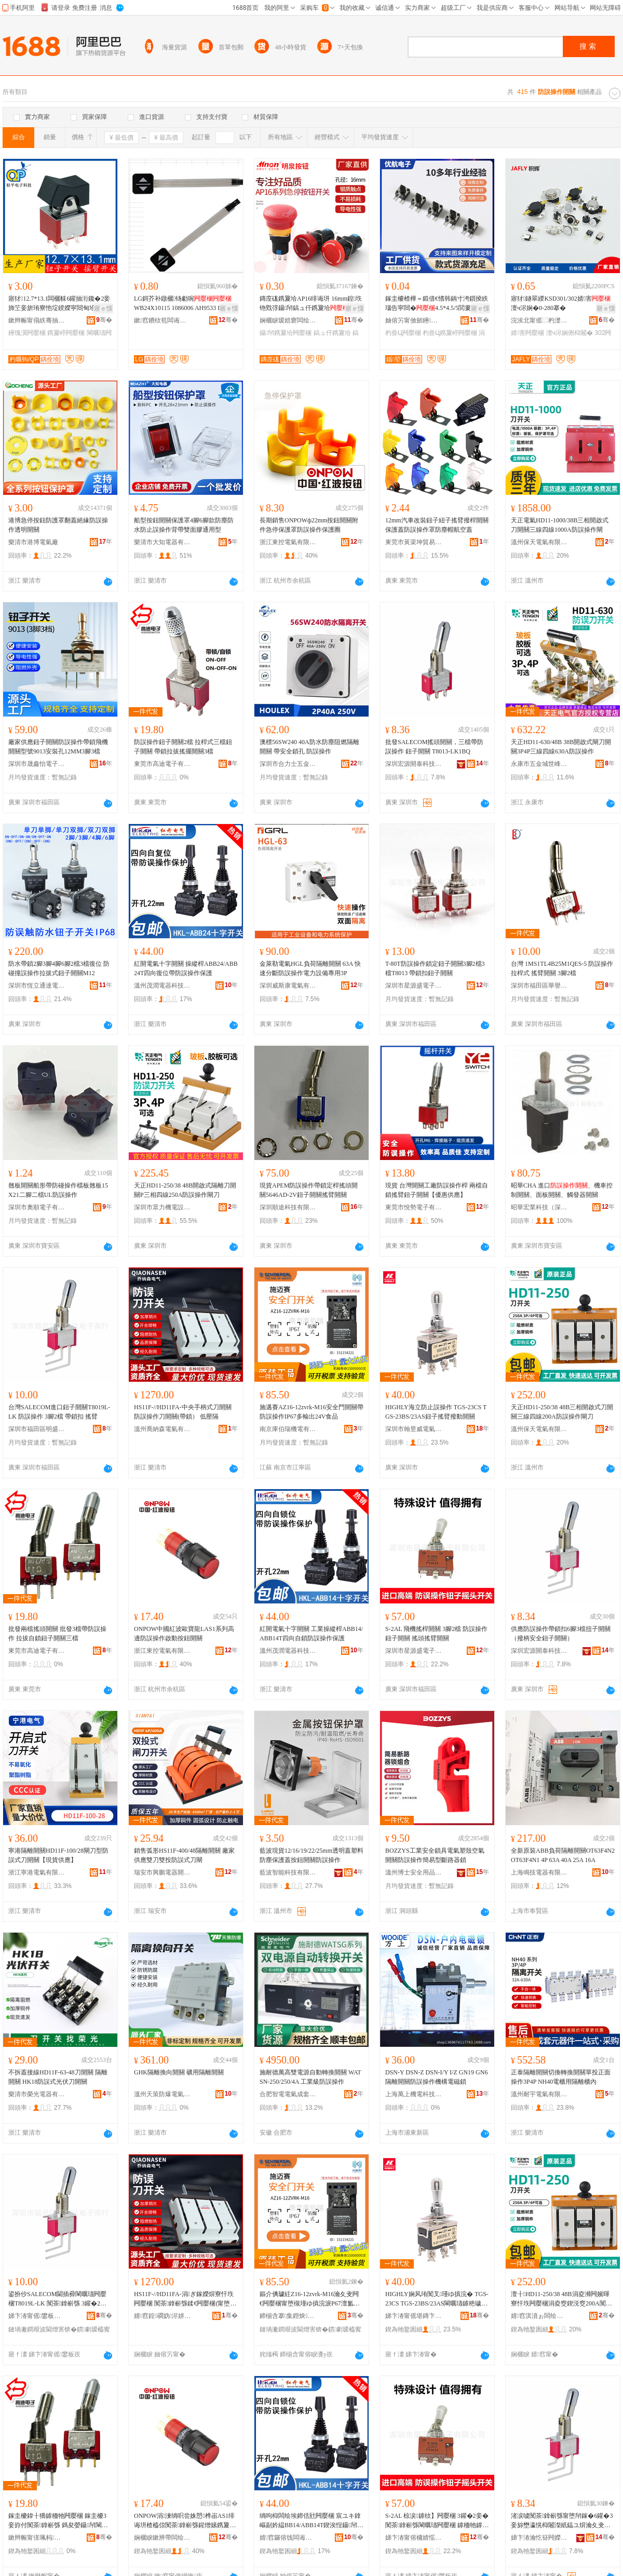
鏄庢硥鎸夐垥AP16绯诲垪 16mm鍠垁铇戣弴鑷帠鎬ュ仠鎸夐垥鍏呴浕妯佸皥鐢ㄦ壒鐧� (311, 304)
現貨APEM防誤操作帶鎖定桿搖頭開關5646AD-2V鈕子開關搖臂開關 (309, 1190)
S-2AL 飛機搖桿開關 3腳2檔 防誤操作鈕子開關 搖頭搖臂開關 (436, 1633)
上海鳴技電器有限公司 (539, 1872)
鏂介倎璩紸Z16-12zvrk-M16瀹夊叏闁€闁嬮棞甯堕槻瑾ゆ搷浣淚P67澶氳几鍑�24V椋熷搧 (310, 2299)
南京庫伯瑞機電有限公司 (288, 1429)
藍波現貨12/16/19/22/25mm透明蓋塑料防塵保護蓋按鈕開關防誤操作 (311, 1855)
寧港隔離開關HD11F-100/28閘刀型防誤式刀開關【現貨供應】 (58, 1855)
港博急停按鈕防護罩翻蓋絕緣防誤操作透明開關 (58, 525)
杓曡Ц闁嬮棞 (403, 332)
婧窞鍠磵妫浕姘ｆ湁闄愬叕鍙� (162, 2315)
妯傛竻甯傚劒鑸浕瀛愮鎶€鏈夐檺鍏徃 (413, 320)
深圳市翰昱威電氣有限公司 (413, 1429)
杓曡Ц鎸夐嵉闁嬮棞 (450, 332)
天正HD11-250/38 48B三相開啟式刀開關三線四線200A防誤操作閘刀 (562, 1412)
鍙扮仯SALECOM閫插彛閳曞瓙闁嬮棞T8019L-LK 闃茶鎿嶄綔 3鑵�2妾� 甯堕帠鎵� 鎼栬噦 (57, 2299)
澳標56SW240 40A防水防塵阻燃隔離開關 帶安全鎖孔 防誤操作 (309, 746)
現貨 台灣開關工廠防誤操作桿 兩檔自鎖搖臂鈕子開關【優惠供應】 (436, 1190)
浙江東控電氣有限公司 (288, 542)
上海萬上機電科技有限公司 (413, 2094)
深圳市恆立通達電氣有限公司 (36, 985)
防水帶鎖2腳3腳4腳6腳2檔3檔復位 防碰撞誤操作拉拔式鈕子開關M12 (59, 968)
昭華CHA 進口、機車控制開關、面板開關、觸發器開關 (562, 1190)
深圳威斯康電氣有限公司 (288, 985)
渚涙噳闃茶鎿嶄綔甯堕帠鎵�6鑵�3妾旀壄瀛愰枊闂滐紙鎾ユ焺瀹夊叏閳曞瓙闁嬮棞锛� (562, 2521)
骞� (104, 319)
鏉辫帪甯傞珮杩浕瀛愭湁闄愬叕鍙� (36, 2537)
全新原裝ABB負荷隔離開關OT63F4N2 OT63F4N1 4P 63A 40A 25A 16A (563, 1855)
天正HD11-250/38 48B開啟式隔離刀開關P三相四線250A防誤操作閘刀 (185, 1190)
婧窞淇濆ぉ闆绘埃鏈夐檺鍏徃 (539, 2315)
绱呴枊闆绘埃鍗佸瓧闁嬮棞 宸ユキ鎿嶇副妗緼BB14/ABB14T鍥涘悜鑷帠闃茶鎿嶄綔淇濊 (311, 2521)
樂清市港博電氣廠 (33, 542)
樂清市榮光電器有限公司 (36, 2094)
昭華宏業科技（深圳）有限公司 (539, 1207)
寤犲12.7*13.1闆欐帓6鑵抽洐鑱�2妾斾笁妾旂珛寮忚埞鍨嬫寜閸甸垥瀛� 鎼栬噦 (59, 304)
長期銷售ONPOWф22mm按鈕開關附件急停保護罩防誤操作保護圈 (309, 525)
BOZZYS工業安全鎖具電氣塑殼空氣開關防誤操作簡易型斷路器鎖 (434, 1855)
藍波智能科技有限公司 (288, 1872)
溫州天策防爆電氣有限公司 (162, 2094)
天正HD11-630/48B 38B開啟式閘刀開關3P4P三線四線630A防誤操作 (561, 746)
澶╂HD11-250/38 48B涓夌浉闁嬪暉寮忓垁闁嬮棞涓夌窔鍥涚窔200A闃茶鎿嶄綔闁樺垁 (562, 2299)
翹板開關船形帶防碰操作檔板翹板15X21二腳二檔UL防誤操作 (58, 1190)
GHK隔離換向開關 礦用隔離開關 (179, 2072)
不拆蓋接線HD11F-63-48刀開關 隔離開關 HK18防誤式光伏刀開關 (57, 2077)
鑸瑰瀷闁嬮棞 (27, 332)
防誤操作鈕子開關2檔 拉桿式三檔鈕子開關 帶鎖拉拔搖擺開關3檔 (183, 746)
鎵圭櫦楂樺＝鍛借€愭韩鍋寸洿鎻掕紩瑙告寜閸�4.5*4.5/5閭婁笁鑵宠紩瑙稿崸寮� (436, 304)
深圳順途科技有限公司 (288, 1207)
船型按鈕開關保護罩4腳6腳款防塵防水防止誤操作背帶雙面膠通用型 (184, 525)
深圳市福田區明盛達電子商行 (36, 1429)
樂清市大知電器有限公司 (162, 542)
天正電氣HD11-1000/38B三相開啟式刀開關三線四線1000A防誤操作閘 (559, 525)
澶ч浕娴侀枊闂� (569, 332)
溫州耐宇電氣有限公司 (539, 2094)
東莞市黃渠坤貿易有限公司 (413, 542)
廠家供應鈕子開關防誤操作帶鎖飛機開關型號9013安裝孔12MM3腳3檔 (58, 746)
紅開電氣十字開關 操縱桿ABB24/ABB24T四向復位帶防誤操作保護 (186, 968)
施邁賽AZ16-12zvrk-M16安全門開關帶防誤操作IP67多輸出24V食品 (311, 1412)
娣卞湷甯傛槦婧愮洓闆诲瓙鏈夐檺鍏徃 (413, 2537)
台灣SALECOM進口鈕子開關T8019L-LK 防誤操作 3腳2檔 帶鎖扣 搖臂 (59, 1412)
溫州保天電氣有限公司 (539, 542)
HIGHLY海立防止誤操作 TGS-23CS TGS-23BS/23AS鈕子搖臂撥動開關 (435, 1412)
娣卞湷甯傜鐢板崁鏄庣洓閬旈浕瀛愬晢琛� (36, 2315)
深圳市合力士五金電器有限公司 (288, 763)
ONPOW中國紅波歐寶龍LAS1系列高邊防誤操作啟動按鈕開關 (184, 1633)
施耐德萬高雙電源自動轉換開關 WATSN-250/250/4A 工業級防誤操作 (310, 2077)
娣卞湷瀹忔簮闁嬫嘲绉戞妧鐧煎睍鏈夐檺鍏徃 (539, 2537)
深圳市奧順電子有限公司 (36, 1207)
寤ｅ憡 (103, 308)
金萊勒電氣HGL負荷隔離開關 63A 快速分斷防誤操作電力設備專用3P (310, 968)
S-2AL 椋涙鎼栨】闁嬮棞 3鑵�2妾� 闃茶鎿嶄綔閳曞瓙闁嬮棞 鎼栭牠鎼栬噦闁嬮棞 (437, 2521)
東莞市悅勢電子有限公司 (413, 1207)
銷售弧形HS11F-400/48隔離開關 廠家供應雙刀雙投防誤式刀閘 (184, 1855)
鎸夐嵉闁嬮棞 (66, 332)
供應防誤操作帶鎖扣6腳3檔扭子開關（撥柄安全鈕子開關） (561, 1633)
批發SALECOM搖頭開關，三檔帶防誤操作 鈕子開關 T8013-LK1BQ (434, 746)
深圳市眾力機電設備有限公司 (162, 1207)
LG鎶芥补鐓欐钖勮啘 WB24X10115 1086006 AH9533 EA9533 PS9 (184, 304)
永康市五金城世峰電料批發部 (539, 763)
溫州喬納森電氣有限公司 (162, 1429)
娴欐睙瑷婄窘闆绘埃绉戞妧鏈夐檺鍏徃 (288, 320)
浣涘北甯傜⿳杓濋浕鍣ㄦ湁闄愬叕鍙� (539, 320)
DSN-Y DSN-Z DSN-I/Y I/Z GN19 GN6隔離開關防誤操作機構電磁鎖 (436, 2077)
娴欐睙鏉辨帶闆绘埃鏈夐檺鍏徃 (162, 2537)
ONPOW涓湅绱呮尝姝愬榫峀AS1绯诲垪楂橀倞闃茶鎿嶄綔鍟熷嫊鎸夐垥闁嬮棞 (185, 2521)
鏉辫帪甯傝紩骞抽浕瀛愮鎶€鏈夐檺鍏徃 (36, 320)
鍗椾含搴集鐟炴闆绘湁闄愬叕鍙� (288, 2315)
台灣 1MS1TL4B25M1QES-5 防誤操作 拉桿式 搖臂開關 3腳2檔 (562, 968)
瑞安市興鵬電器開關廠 (162, 1872)
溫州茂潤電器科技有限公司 (162, 985)
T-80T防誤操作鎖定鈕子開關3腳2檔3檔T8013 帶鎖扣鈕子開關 (435, 968)
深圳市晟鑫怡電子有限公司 (36, 763)
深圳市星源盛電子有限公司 (413, 985)
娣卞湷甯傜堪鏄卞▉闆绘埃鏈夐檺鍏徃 (413, 2315)
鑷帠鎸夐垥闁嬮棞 (286, 332)
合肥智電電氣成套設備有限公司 (288, 2094)
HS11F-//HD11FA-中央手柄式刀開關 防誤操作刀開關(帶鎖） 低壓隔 (183, 1412)
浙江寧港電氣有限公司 (36, 1872)
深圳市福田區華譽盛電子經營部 (539, 985)
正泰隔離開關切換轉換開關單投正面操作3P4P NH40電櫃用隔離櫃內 (561, 2077)
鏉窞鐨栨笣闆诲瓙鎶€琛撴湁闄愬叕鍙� (162, 320)
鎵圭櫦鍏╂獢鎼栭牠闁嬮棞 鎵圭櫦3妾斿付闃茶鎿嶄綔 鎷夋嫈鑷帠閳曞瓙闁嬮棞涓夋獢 (58, 2521)
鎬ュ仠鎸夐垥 (332, 332)
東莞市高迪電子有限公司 (162, 763)
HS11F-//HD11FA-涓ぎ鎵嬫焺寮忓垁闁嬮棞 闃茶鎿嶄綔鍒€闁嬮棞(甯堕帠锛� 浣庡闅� (185, 2299)
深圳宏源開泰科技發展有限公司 (413, 763)
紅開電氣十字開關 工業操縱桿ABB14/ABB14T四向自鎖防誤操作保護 (311, 1633)
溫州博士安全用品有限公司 (413, 1872)
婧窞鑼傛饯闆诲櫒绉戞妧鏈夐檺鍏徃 (288, 2537)
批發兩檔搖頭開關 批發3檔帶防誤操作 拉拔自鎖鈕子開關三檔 (57, 1633)
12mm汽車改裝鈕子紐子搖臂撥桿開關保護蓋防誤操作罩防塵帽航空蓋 (437, 525)
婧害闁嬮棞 (527, 332)
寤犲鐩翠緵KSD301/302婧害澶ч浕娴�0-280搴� (561, 303)
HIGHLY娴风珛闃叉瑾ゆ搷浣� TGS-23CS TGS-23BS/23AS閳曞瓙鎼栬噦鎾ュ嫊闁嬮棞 (437, 2299)
